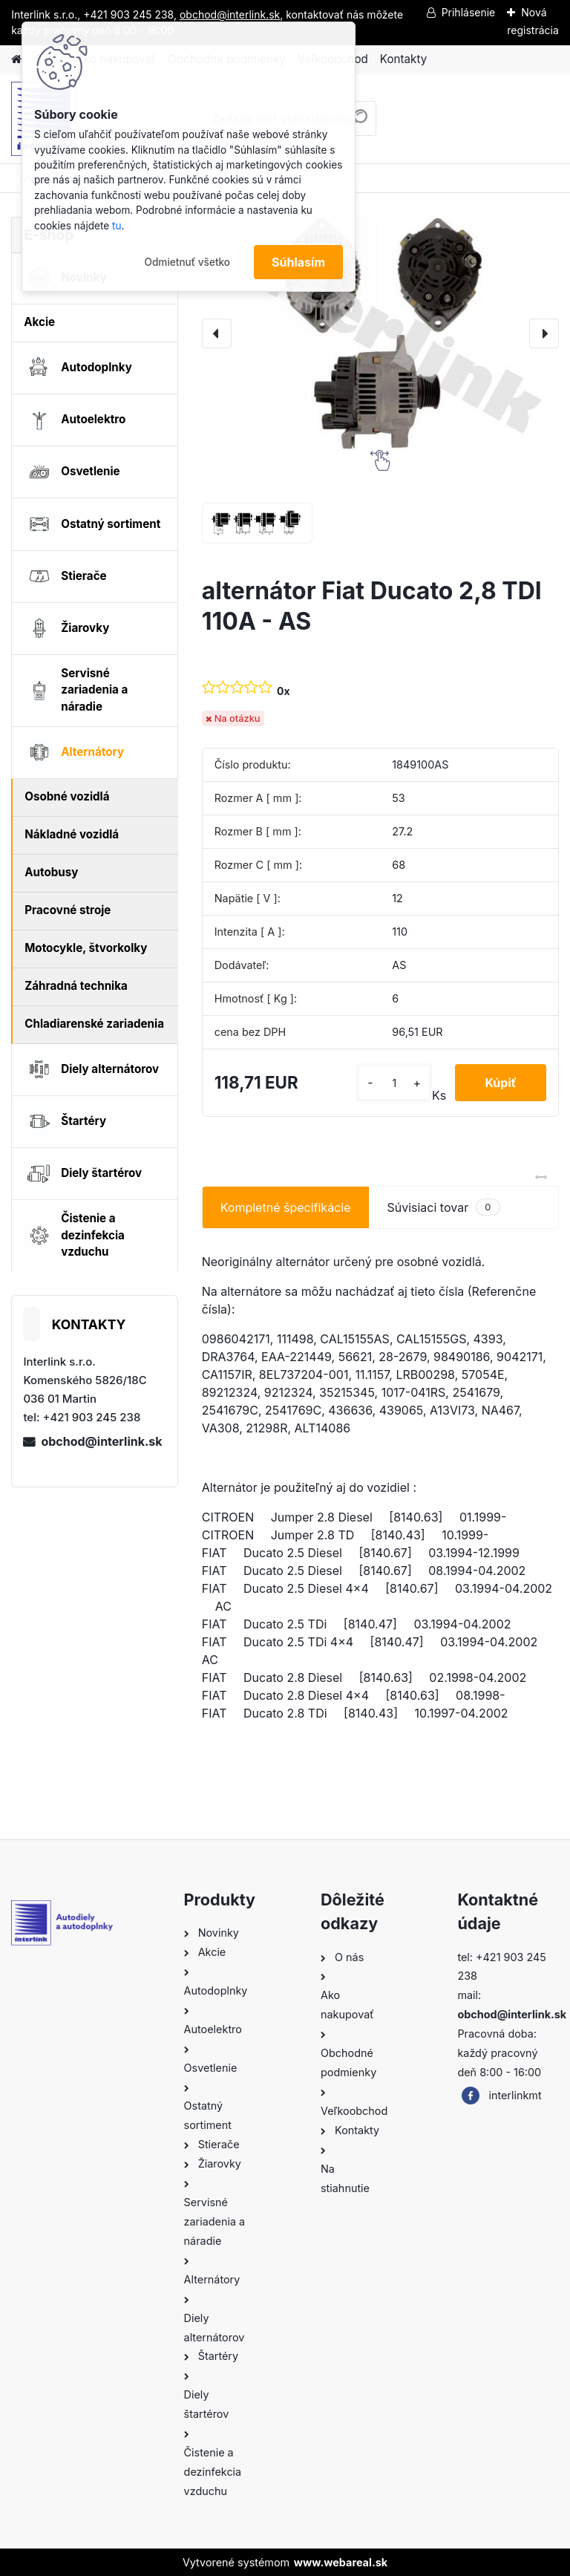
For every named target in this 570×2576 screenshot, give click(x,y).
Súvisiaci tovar (443, 1207)
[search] (358, 123)
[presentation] (217, 333)
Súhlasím (298, 262)
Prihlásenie (469, 12)
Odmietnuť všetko (187, 262)
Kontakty (403, 59)
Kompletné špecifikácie (285, 1207)
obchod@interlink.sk (101, 1441)
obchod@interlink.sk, (231, 14)
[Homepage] (16, 59)
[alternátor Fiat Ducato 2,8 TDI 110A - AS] (380, 333)
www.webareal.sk (340, 2562)
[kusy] (394, 1083)
